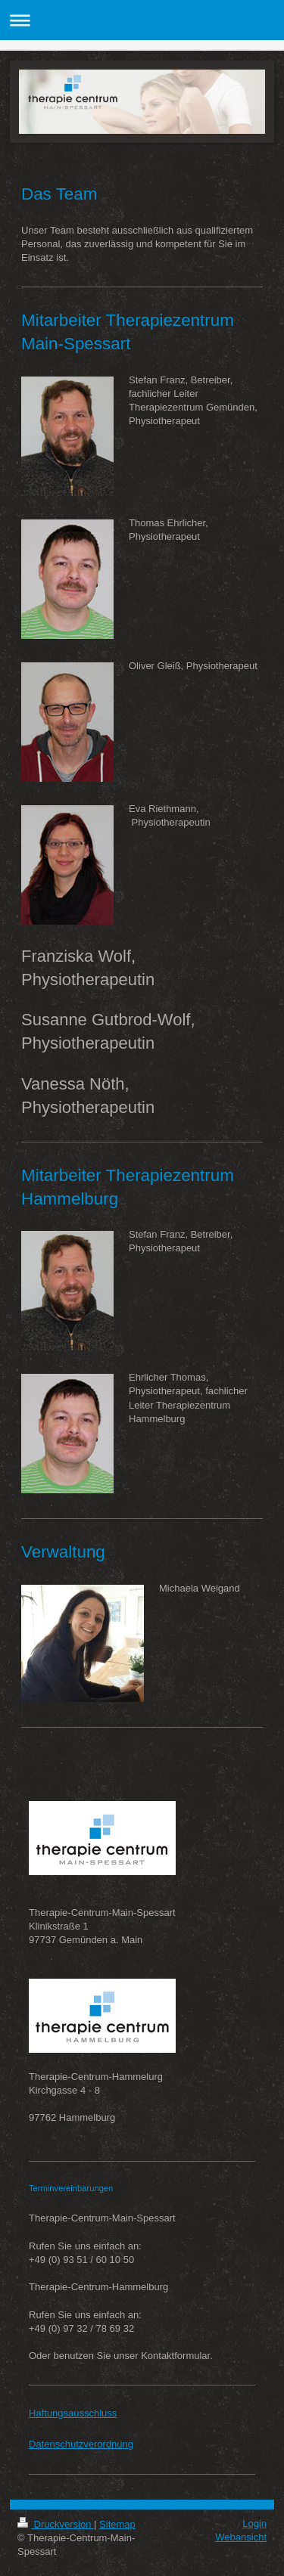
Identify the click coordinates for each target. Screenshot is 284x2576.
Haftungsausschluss (73, 2413)
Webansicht (241, 2537)
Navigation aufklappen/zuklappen (142, 20)
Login (254, 2523)
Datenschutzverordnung (81, 2444)
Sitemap (117, 2524)
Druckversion (55, 2524)
